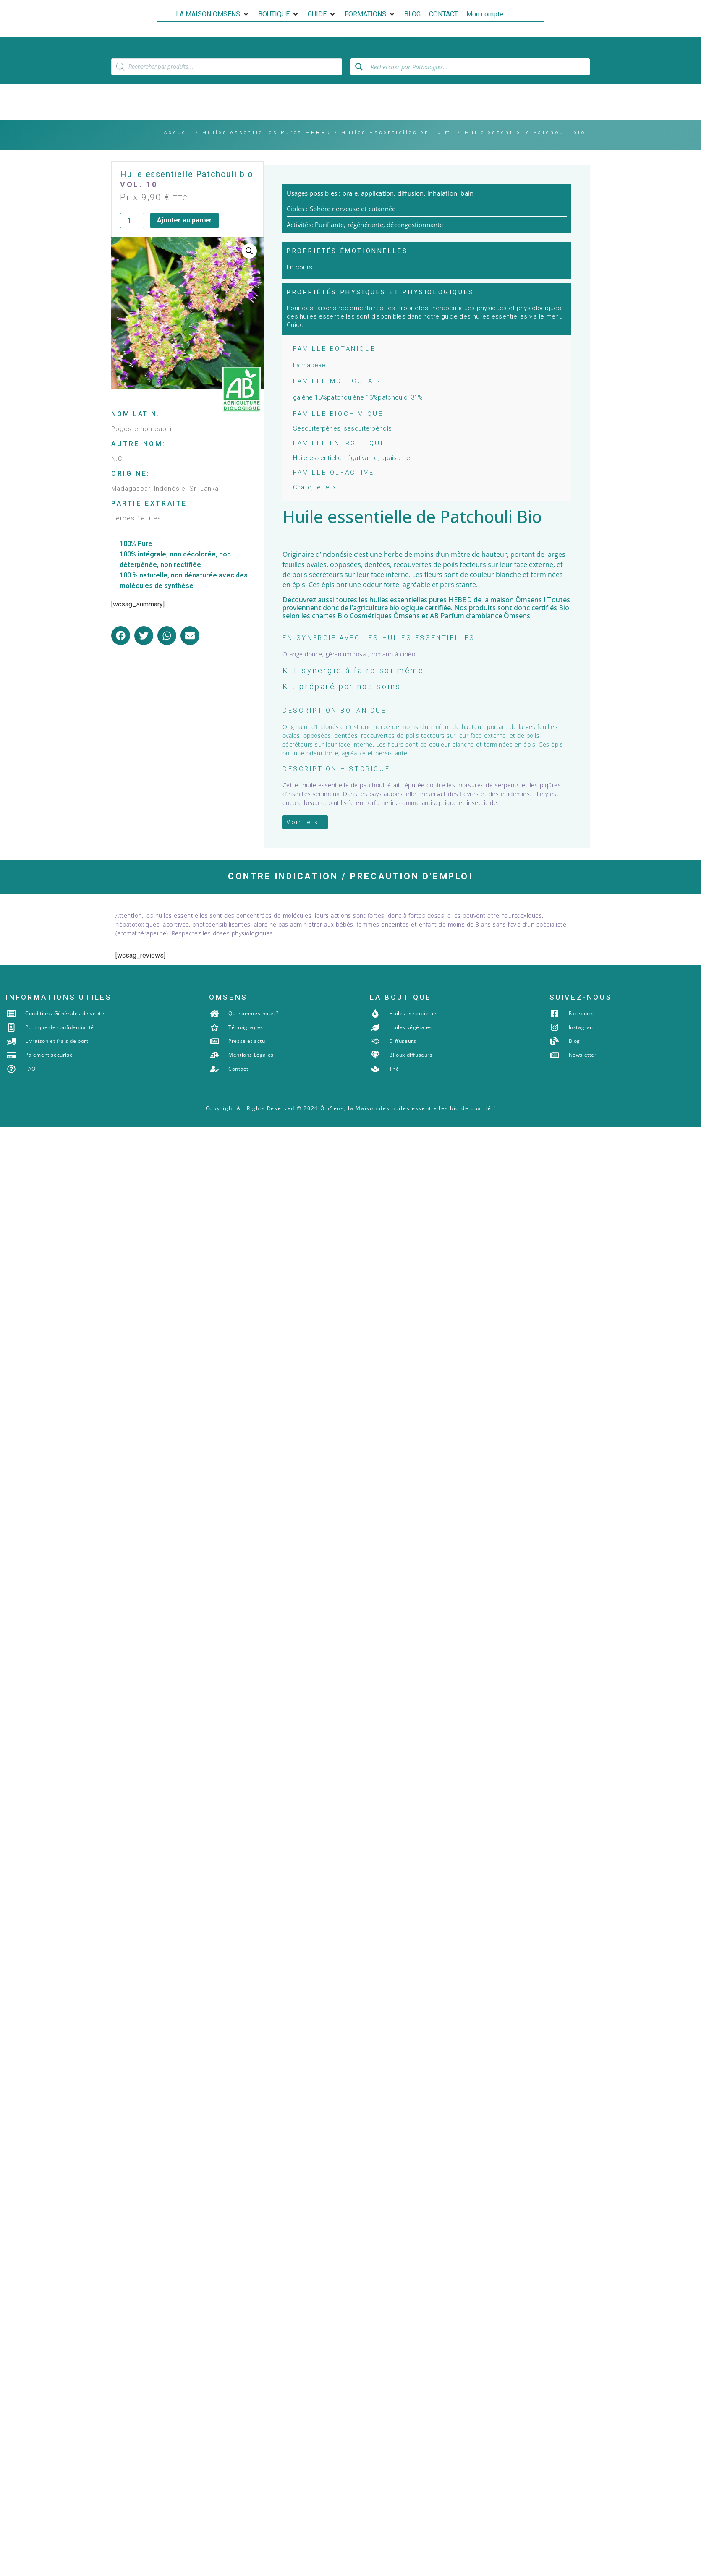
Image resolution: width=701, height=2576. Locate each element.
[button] (213, 14)
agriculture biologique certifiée (402, 608)
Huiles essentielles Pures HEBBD (266, 133)
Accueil (178, 133)
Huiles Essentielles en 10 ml (397, 133)
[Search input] (478, 66)
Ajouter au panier (184, 221)
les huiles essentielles (393, 600)
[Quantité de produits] (132, 221)
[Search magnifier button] (359, 67)
